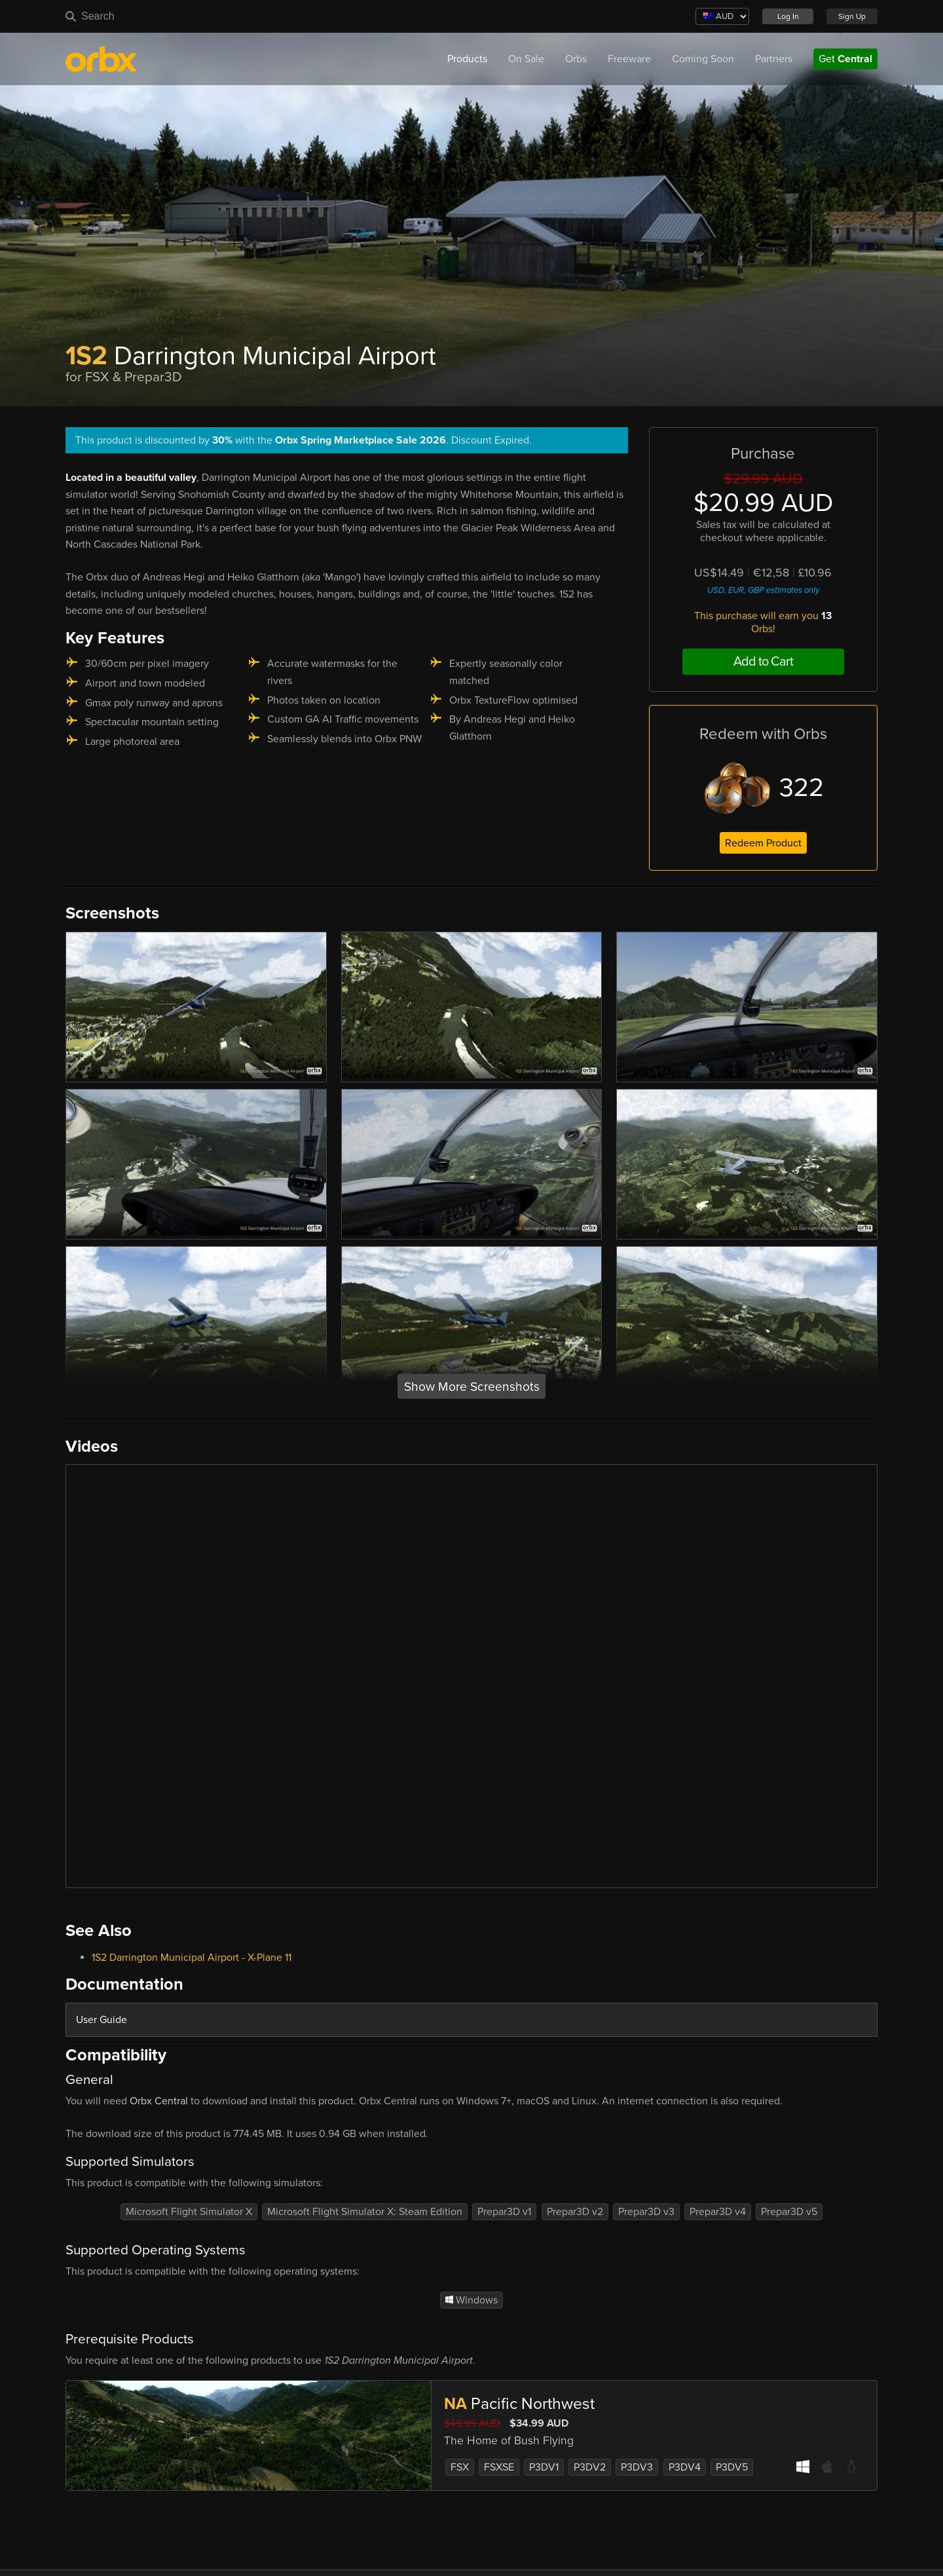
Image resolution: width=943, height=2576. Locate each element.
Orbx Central (159, 2101)
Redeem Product (763, 843)
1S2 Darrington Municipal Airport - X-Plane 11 (191, 1957)
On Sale (526, 59)
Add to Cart (763, 662)
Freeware (629, 59)
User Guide (101, 2019)
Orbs (576, 59)
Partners (773, 59)
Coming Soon (703, 59)
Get (845, 59)
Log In (788, 16)
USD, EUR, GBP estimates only (763, 590)
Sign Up (852, 16)
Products (467, 59)
